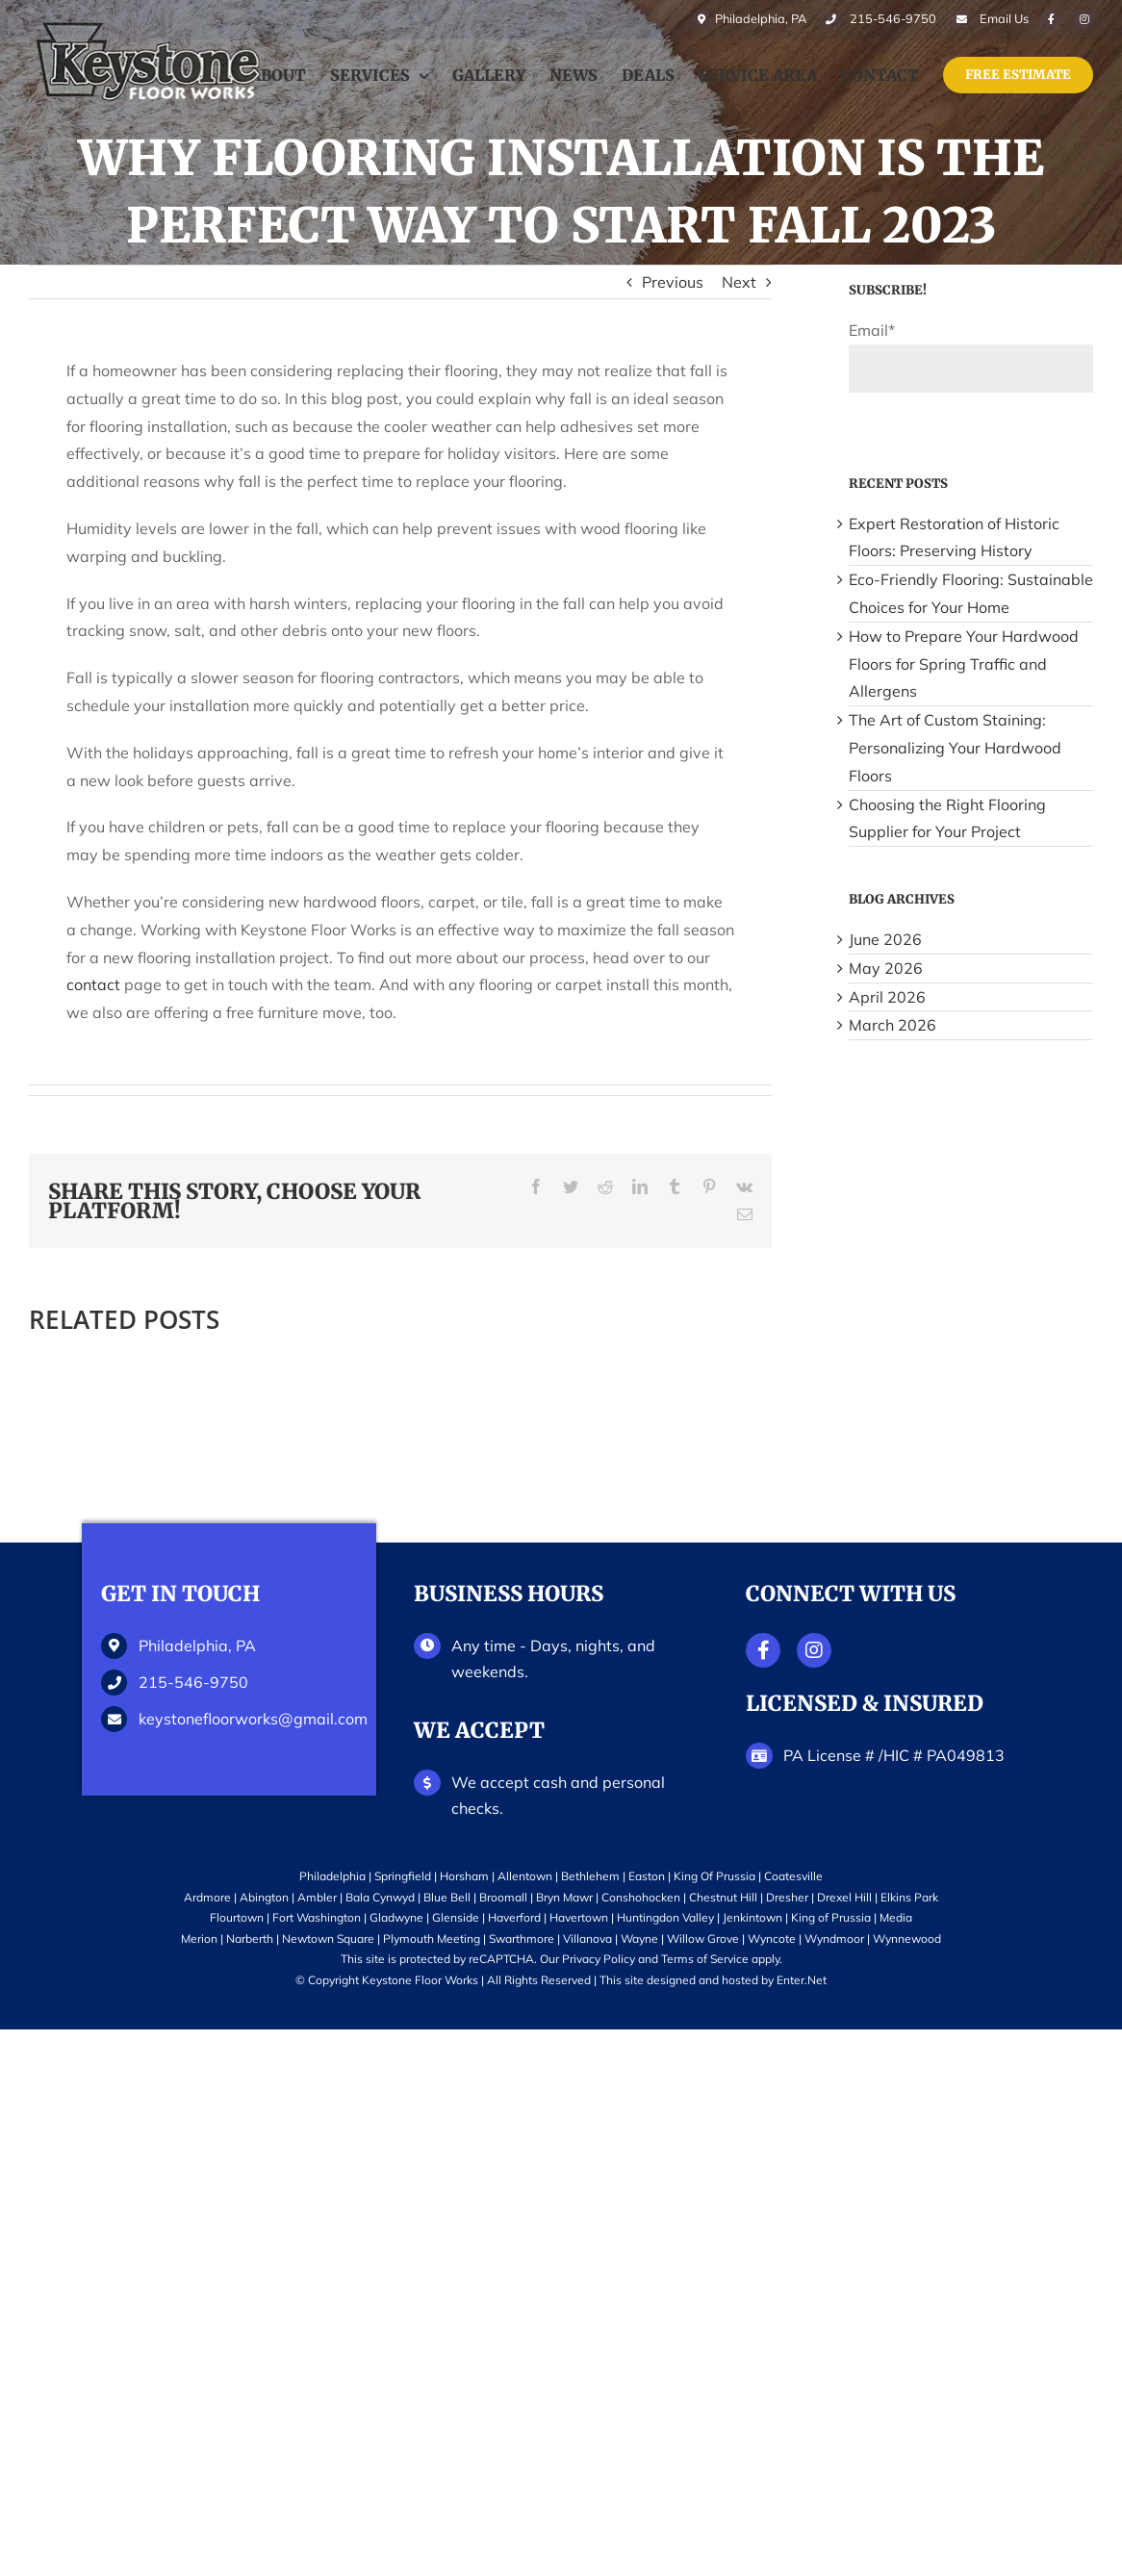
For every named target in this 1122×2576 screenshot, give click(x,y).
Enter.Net (802, 1980)
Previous (672, 282)
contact (93, 984)
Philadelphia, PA (740, 19)
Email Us (1001, 19)
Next (739, 282)
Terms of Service (705, 1958)
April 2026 (887, 997)
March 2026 (892, 1024)
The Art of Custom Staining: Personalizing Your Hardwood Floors (955, 747)
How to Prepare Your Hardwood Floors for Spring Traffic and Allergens (964, 663)
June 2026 (885, 939)
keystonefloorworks (248, 1718)
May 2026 (886, 968)
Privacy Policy (598, 1958)
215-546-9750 (193, 1682)
